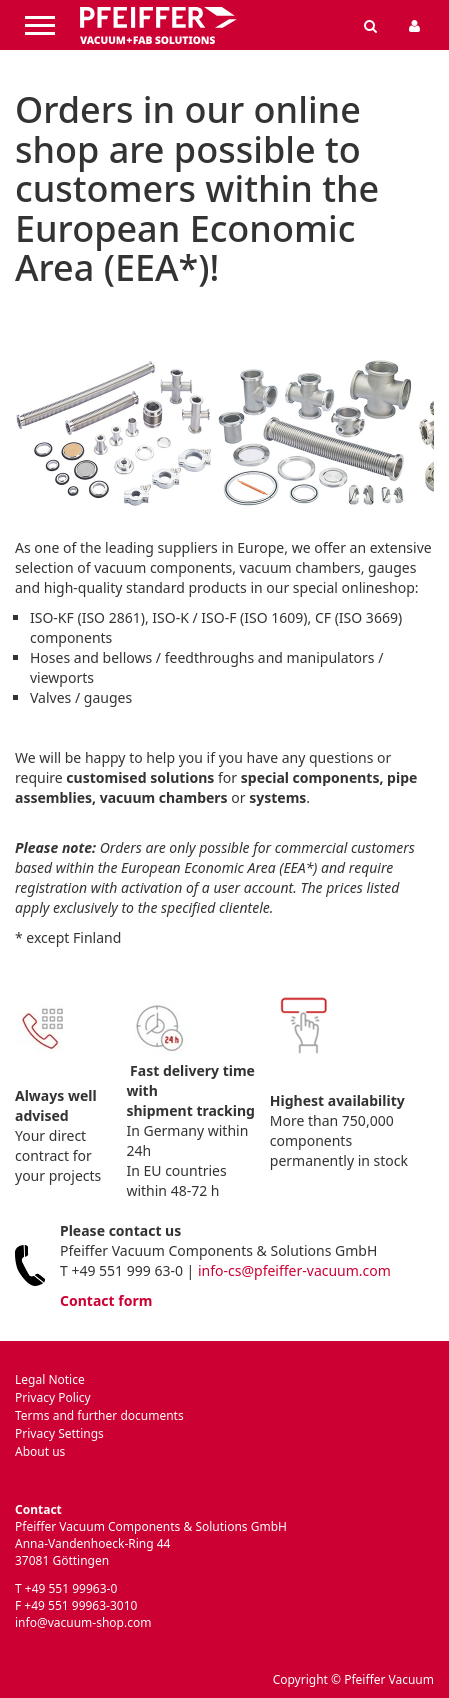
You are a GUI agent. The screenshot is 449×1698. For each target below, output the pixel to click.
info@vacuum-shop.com (83, 1622)
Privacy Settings (59, 1433)
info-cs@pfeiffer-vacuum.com (294, 1270)
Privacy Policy (53, 1397)
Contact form (106, 1300)
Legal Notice (50, 1379)
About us (40, 1451)
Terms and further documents (99, 1415)
